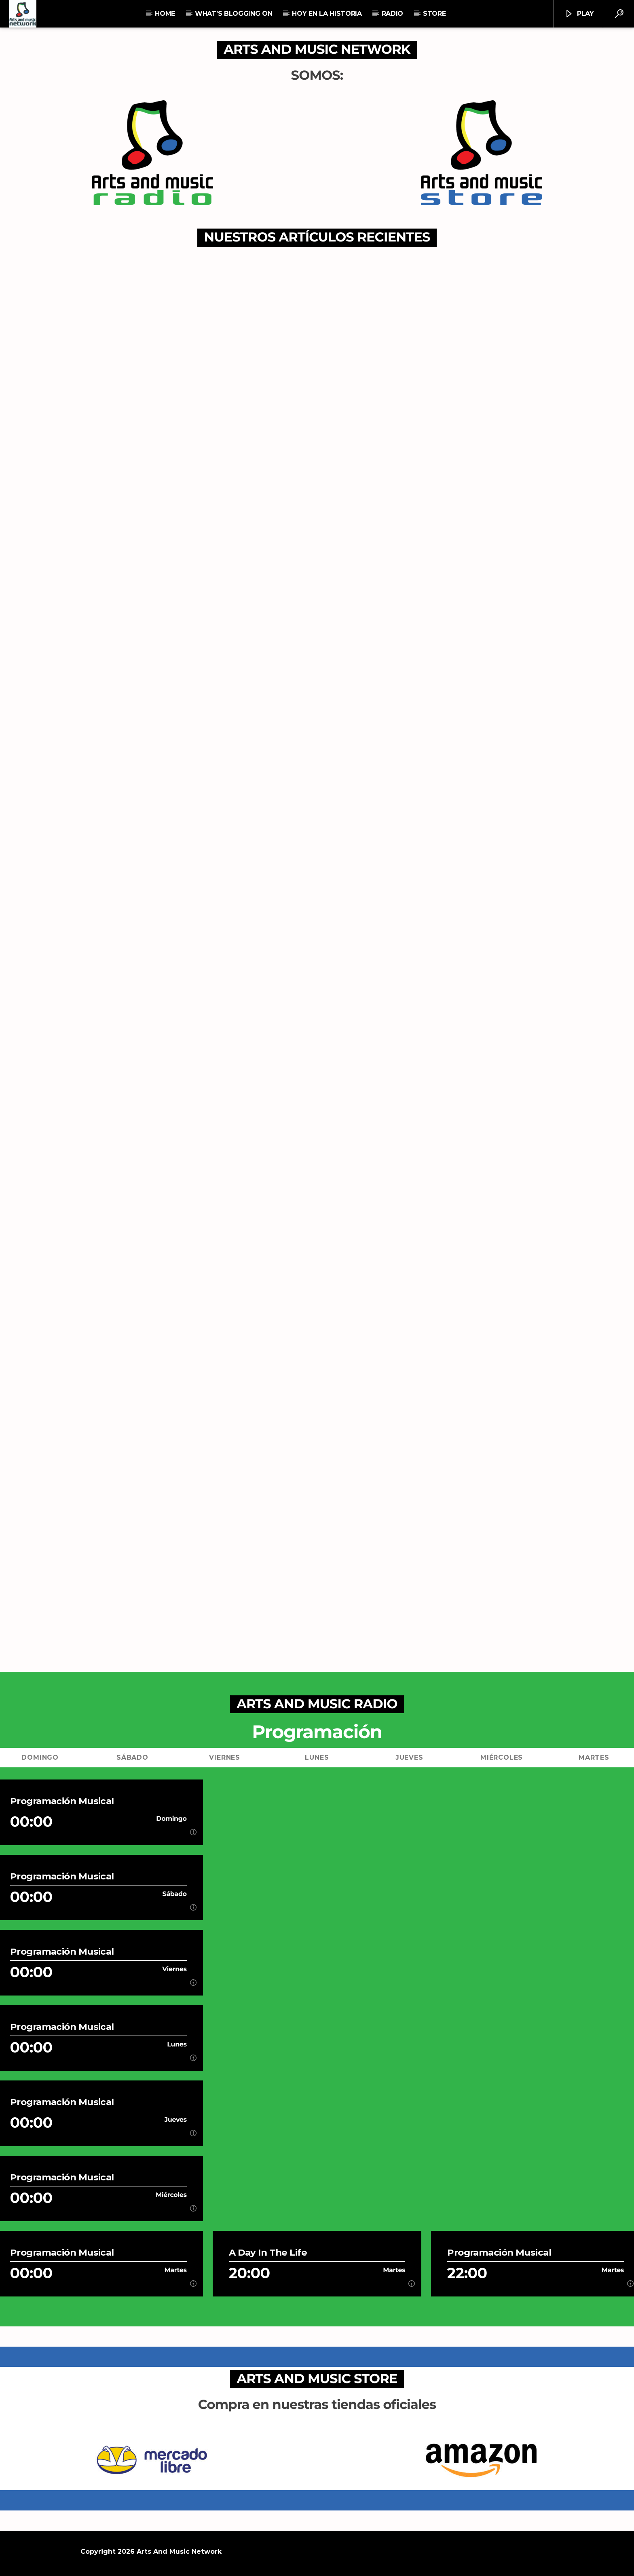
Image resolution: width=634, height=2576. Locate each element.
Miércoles (501, 1757)
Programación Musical (62, 1801)
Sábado (132, 1757)
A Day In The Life (268, 2252)
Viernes (224, 1757)
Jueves (409, 1757)
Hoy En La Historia (326, 13)
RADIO (392, 13)
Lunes (317, 1757)
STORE (434, 13)
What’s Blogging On (233, 13)
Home (165, 13)
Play (579, 14)
